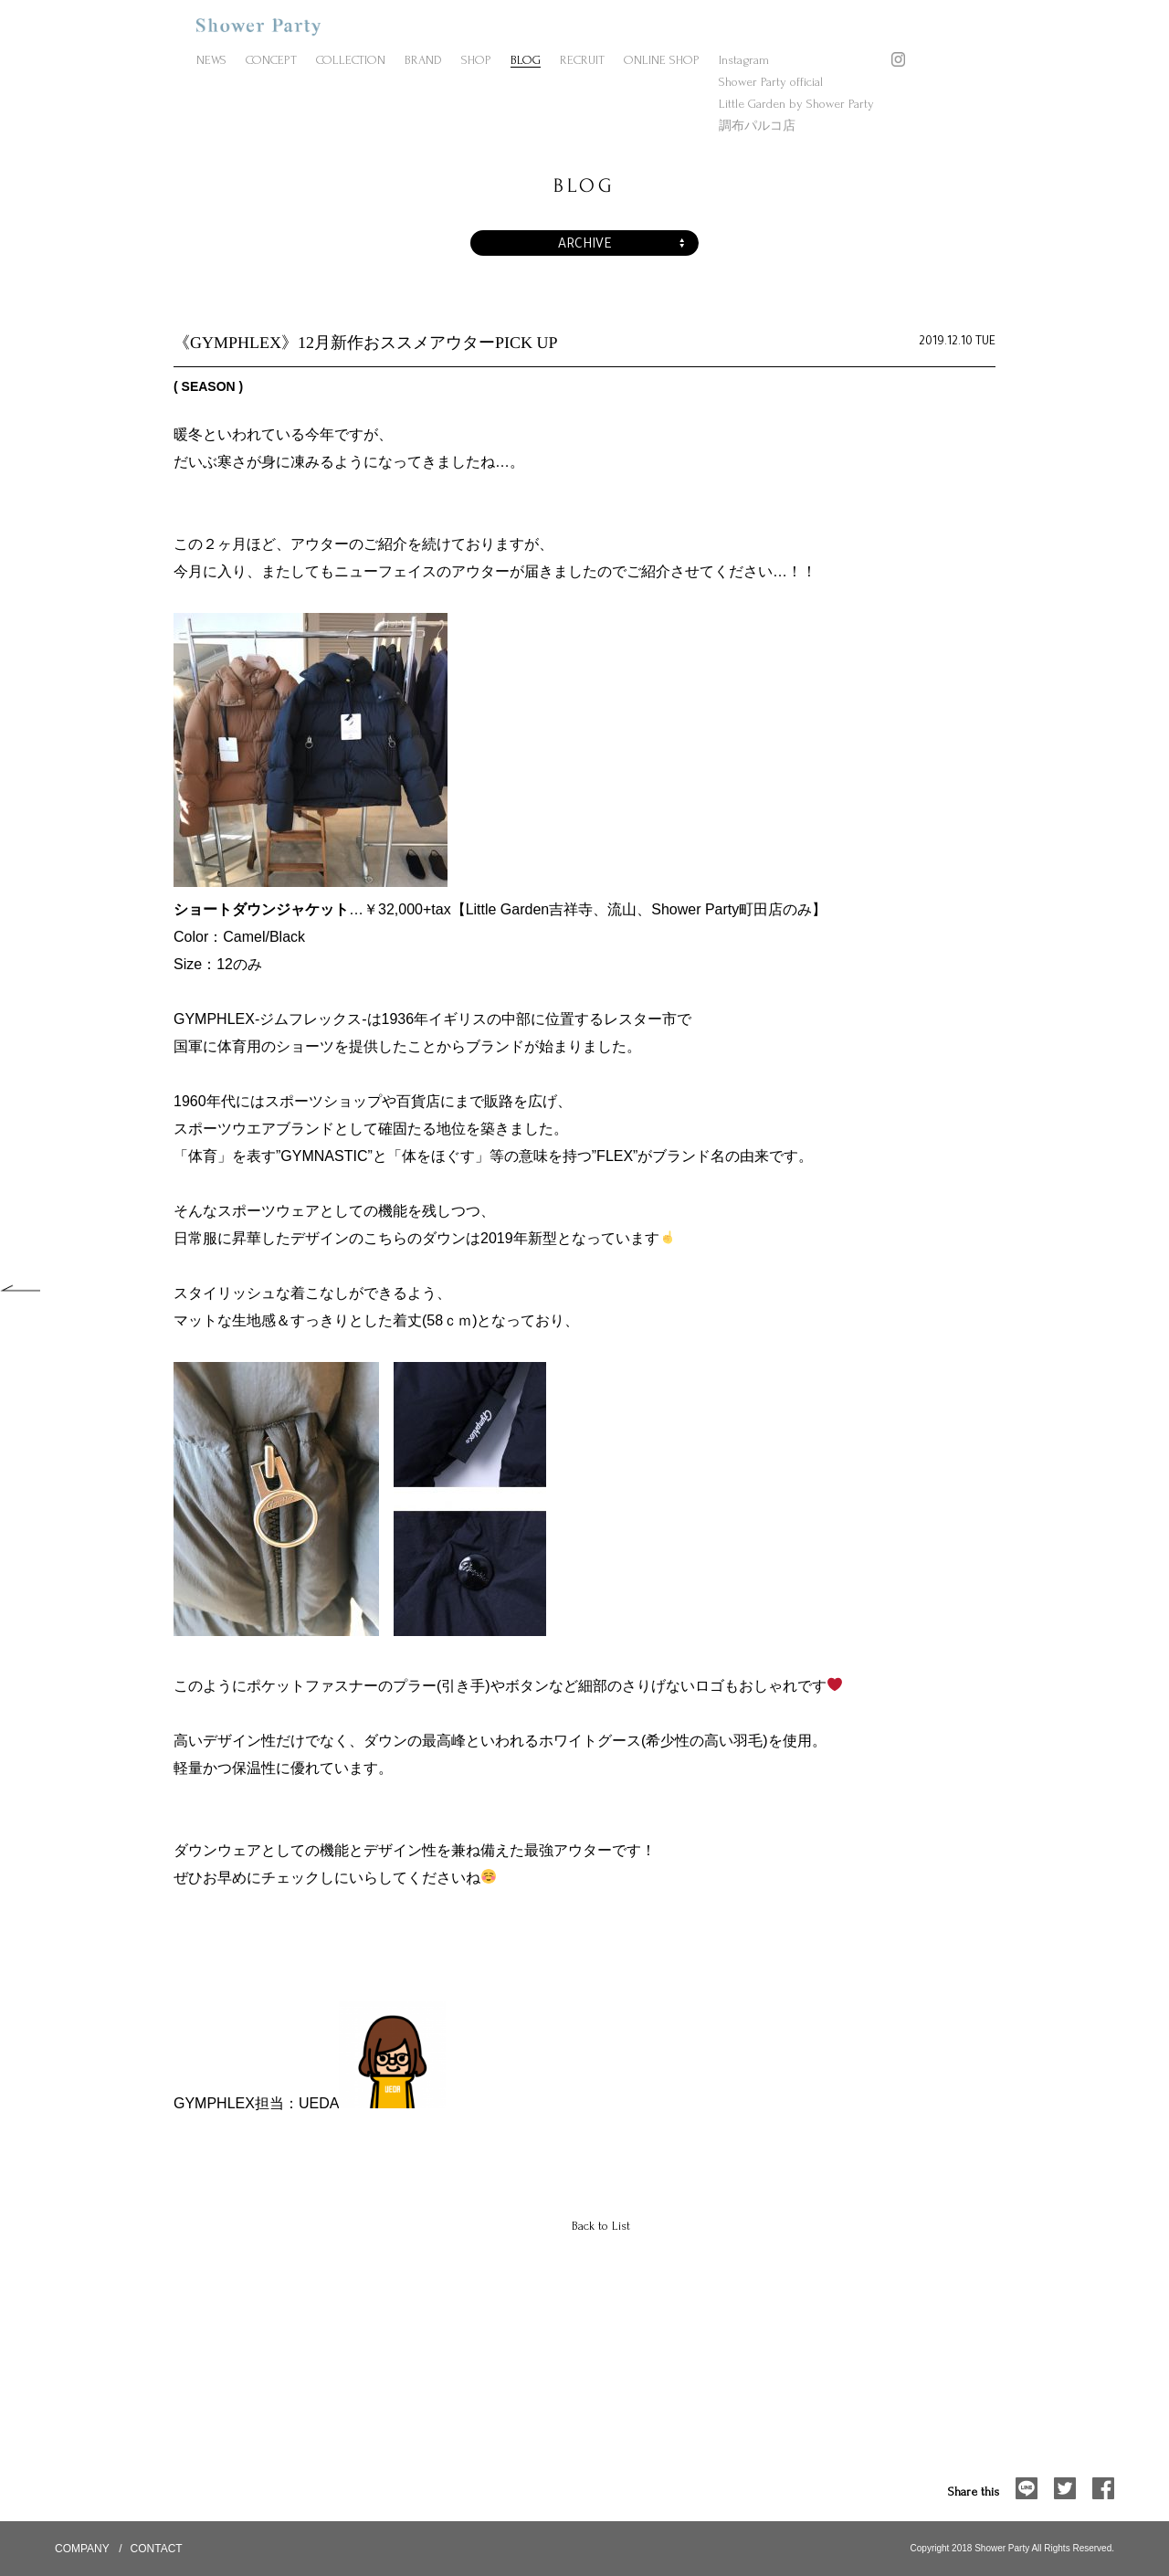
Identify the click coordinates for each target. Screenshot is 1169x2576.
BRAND (423, 60)
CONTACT (157, 2548)
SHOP (476, 60)
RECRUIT (582, 60)
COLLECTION (350, 60)
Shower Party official (771, 82)
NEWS (211, 60)
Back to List (601, 2226)
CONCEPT (271, 60)
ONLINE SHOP (662, 60)
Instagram (744, 60)
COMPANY (82, 2548)
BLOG (526, 60)
